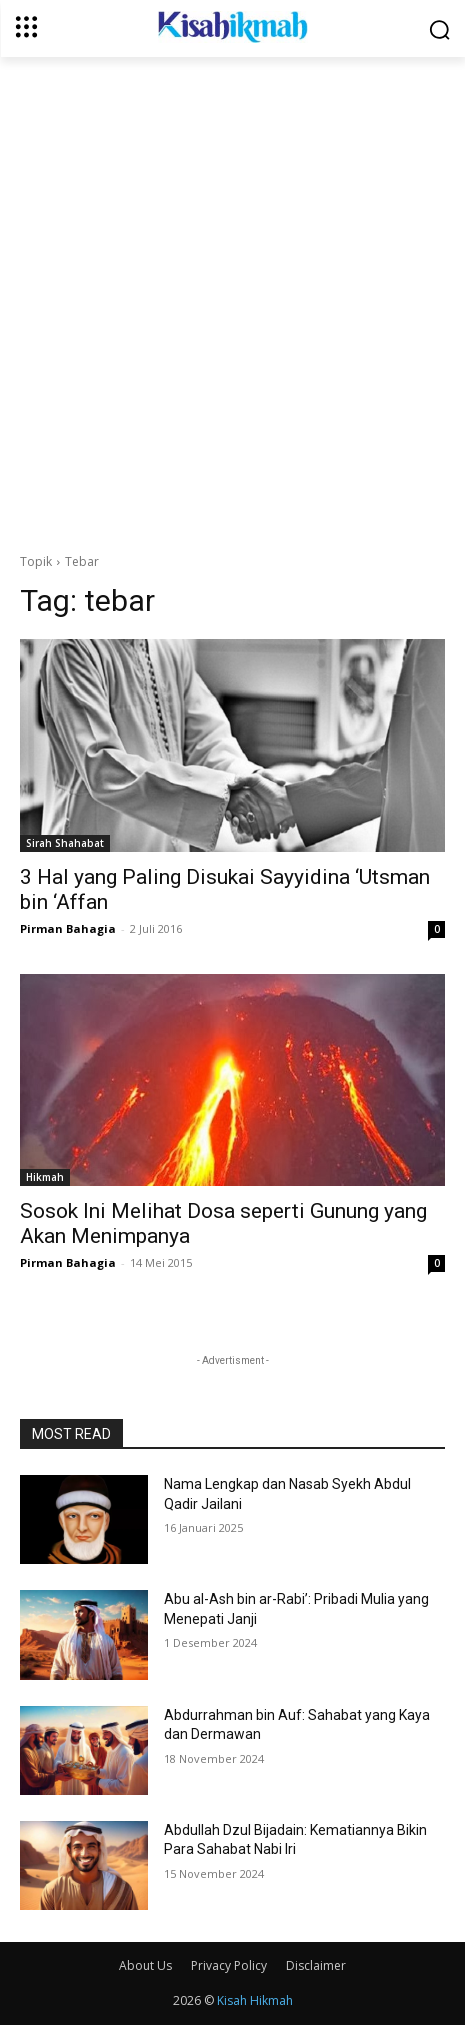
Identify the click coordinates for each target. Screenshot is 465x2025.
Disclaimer (316, 1965)
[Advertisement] (232, 299)
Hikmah (45, 1177)
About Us (145, 1965)
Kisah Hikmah (255, 2000)
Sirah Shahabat (65, 843)
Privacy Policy (229, 1965)
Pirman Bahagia (68, 928)
